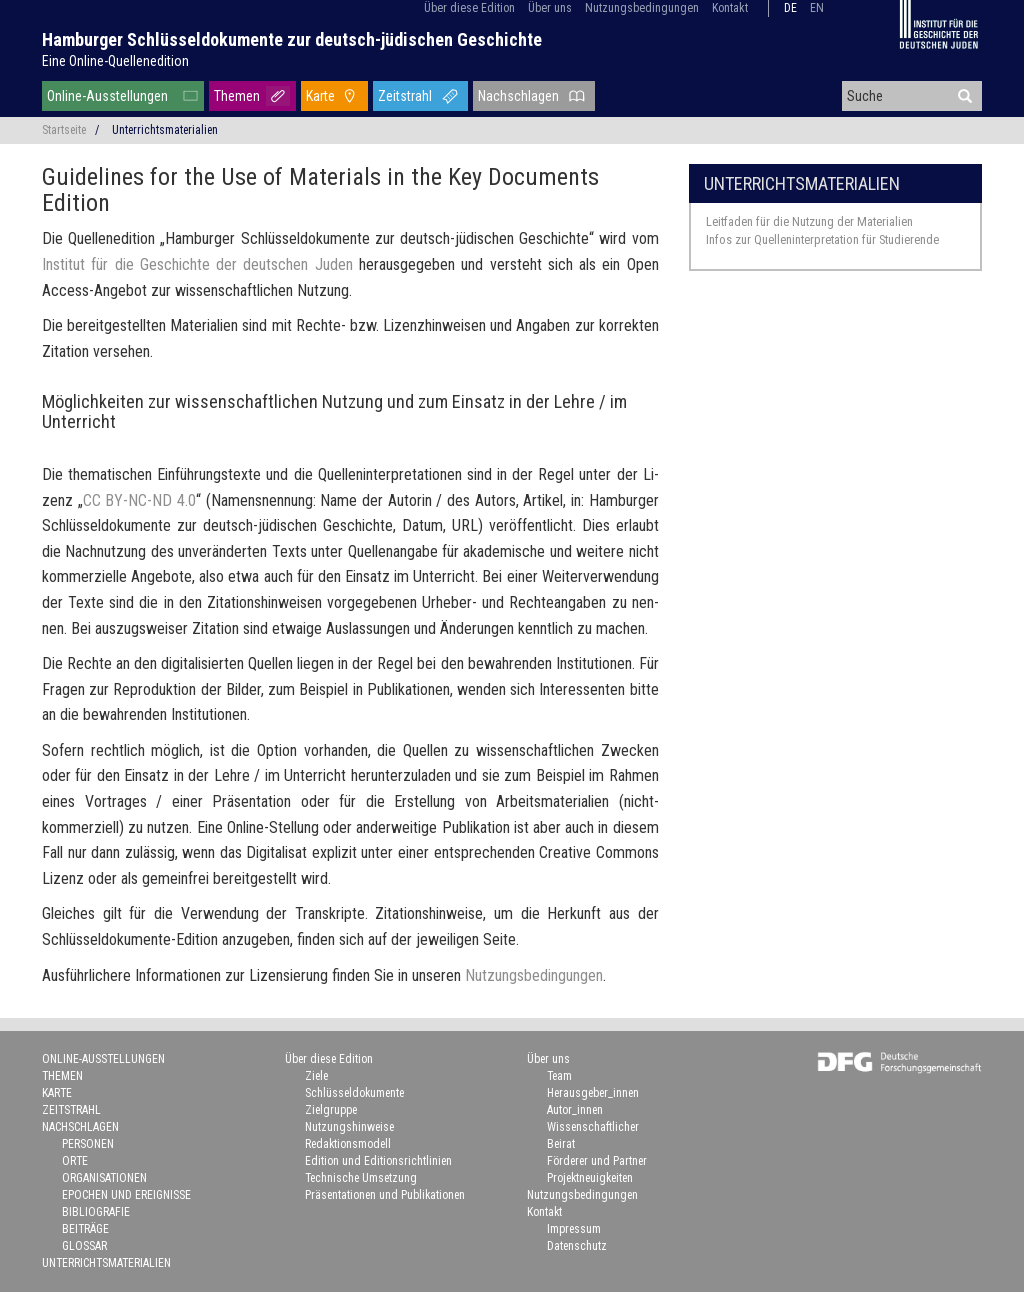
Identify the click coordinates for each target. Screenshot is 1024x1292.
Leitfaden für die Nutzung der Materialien (809, 221)
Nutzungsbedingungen (642, 8)
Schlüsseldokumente (354, 1093)
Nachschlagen (518, 96)
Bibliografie (96, 1212)
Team (559, 1076)
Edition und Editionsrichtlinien (378, 1161)
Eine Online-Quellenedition (115, 61)
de (790, 8)
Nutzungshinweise (349, 1127)
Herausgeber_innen (593, 1093)
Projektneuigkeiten (590, 1178)
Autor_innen (575, 1110)
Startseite (64, 130)
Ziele (316, 1076)
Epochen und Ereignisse (126, 1195)
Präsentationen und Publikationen (385, 1195)
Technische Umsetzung (361, 1178)
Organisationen (104, 1178)
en (817, 8)
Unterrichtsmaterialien (802, 183)
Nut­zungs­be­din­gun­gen (534, 975)
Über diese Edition (469, 8)
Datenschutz (577, 1246)
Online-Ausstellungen (107, 96)
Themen (237, 96)
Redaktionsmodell (348, 1144)
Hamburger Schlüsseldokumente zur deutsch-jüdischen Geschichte (292, 39)
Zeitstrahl (405, 96)
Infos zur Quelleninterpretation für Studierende (822, 239)
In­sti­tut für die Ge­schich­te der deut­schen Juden (197, 264)
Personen (88, 1144)
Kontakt (730, 8)
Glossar (84, 1246)
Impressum (574, 1229)
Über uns (550, 8)
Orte (75, 1161)
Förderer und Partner (597, 1161)
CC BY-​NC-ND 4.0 (139, 500)
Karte (320, 96)
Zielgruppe (331, 1110)
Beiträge (85, 1229)
